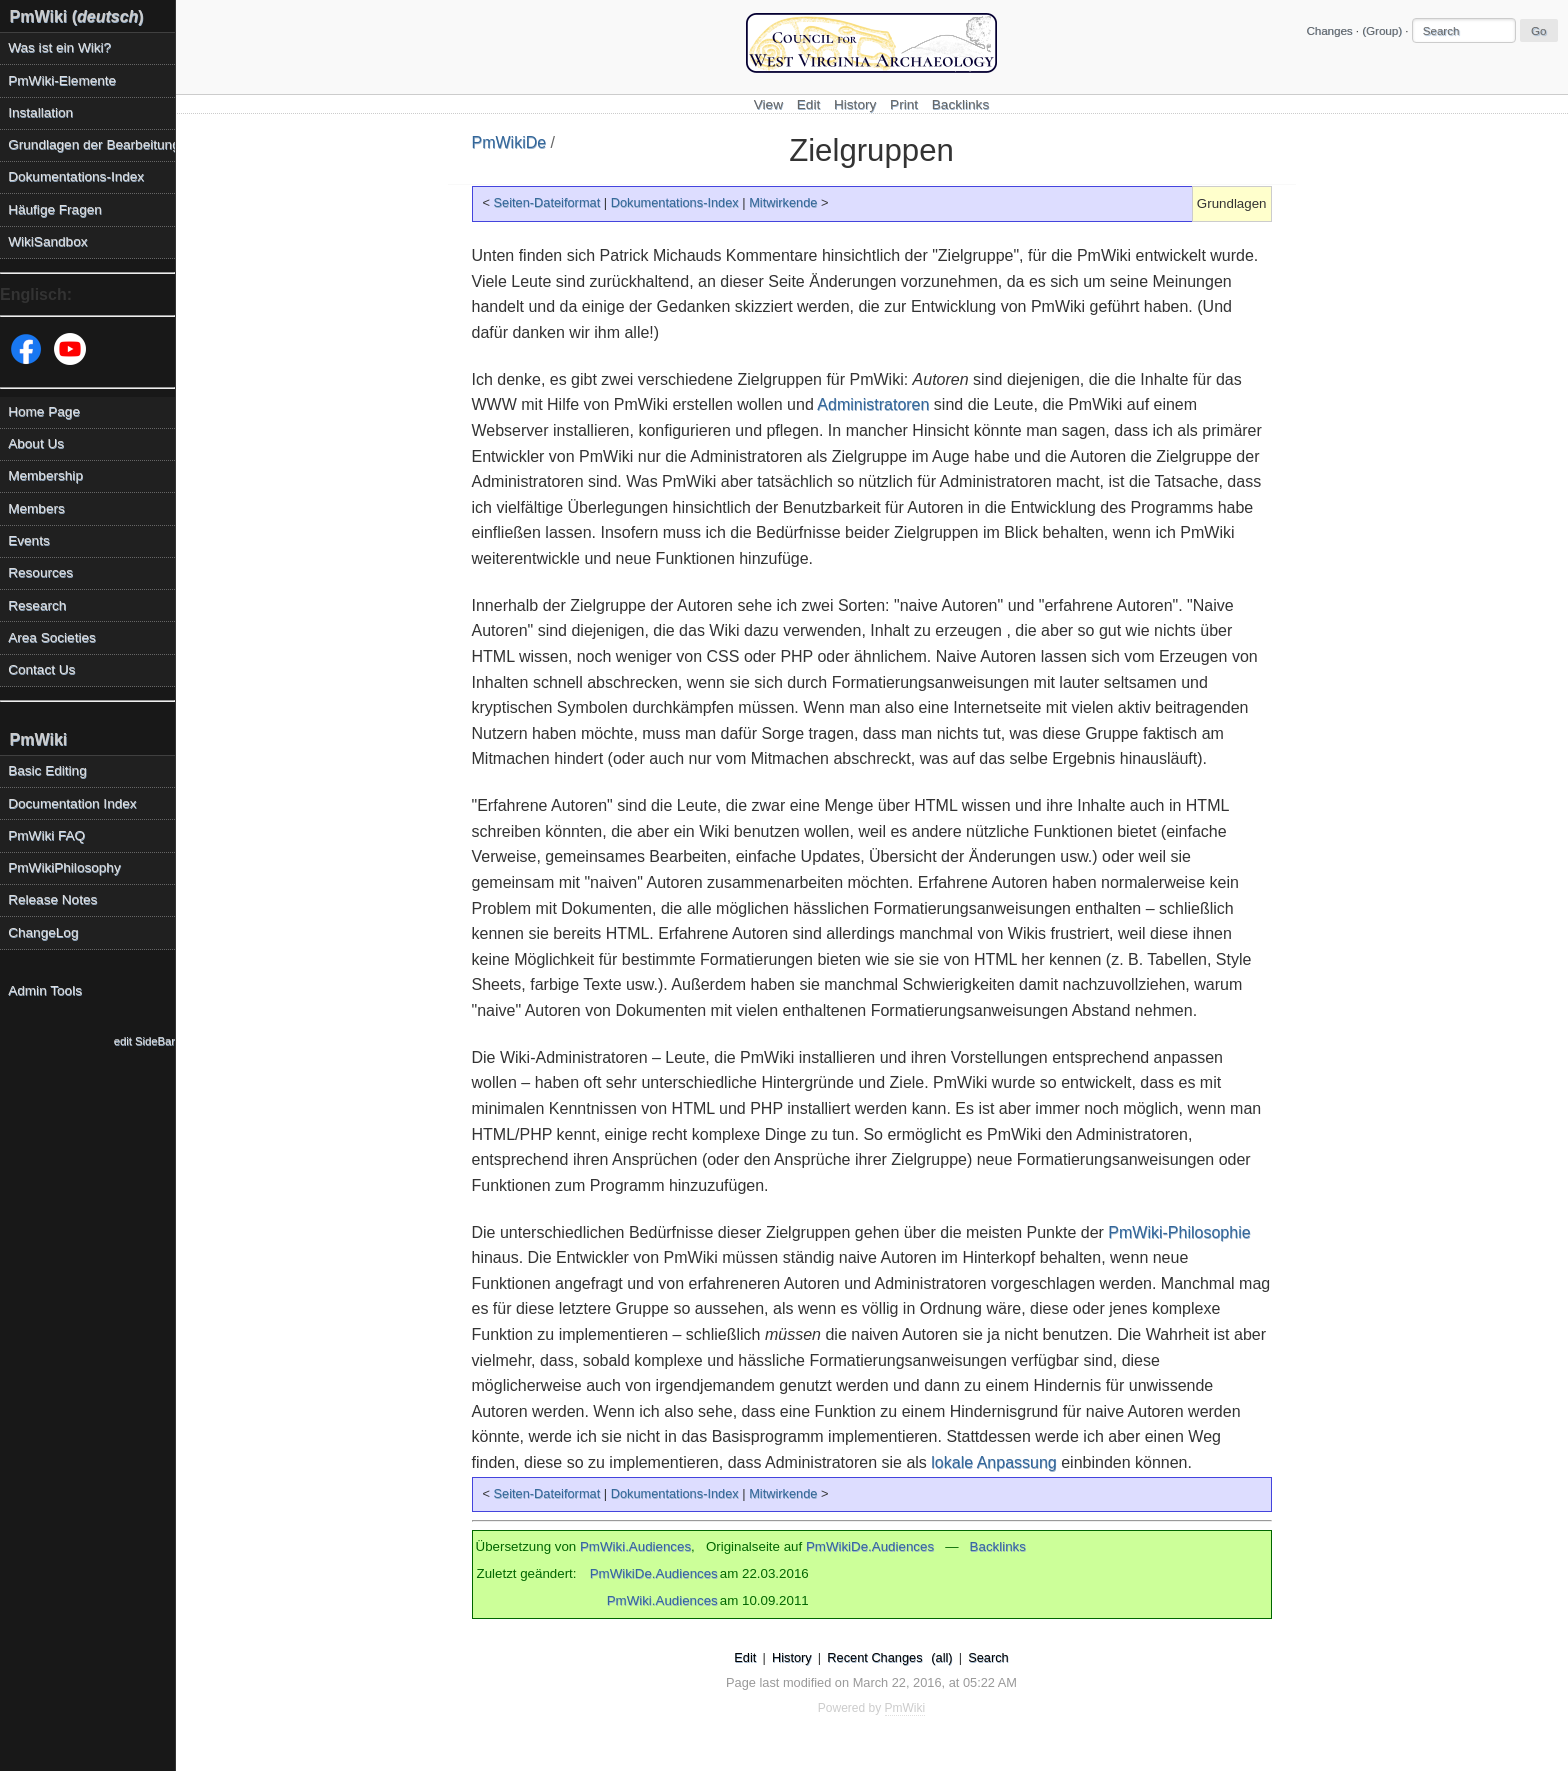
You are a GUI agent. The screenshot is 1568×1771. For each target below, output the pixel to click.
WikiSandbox (47, 241)
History (855, 104)
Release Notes (52, 899)
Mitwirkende (783, 202)
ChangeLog (43, 932)
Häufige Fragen (55, 209)
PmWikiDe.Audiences (870, 1546)
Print (904, 104)
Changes (1329, 31)
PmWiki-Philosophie (1179, 1232)
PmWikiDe (509, 142)
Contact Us (41, 669)
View (768, 104)
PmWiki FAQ (46, 835)
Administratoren (873, 404)
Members (36, 508)
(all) (941, 1657)
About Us (36, 443)
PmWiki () (77, 16)
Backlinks (960, 104)
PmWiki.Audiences (635, 1546)
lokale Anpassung (993, 1462)
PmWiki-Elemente (62, 80)
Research (37, 605)
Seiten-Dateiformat (547, 202)
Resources (40, 572)
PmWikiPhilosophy (64, 867)
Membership (45, 475)
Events (29, 540)
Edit (808, 104)
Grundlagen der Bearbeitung (91, 144)
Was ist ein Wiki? (59, 47)
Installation (40, 112)
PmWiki (39, 739)
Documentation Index (72, 803)
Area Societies (52, 637)
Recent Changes (874, 1657)
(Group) (1382, 31)
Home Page (44, 411)
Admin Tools (45, 990)
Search (988, 1657)
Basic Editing (47, 770)
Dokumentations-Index (675, 202)
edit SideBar (144, 1041)
